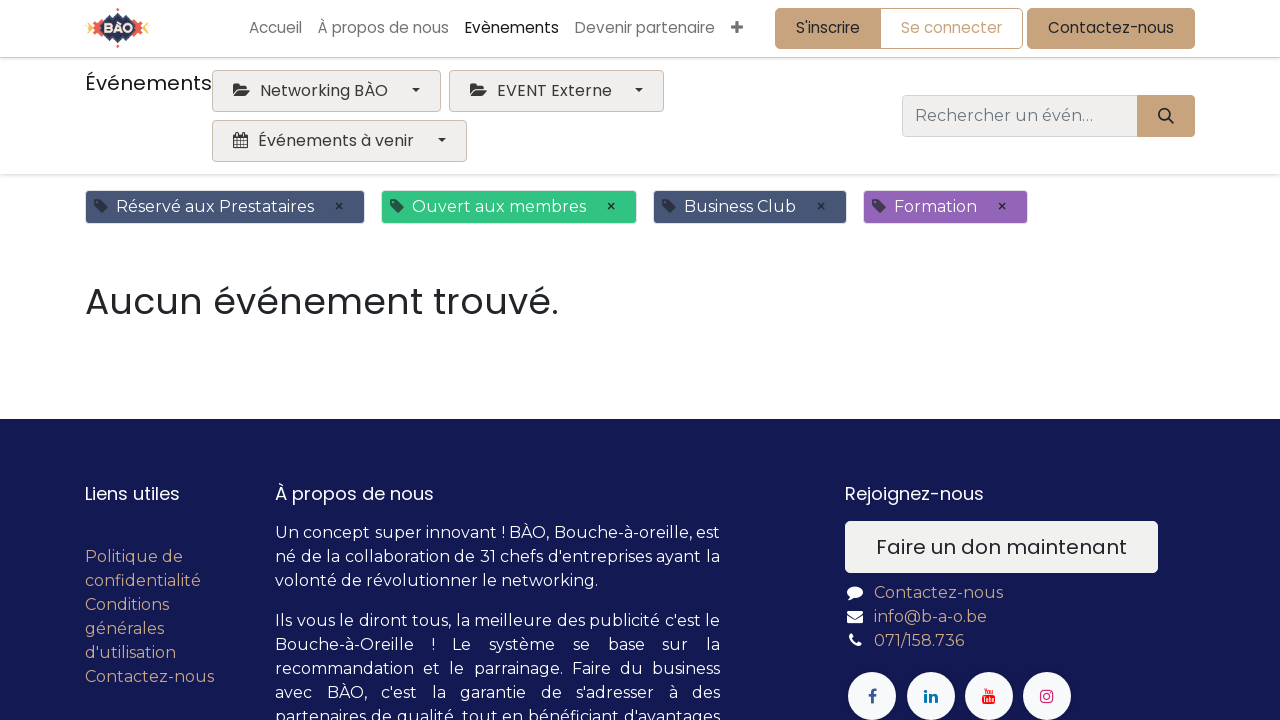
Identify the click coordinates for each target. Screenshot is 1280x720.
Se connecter (951, 27)
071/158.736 (919, 640)
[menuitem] (275, 28)
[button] (737, 28)
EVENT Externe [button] (543, 90)
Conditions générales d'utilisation (130, 628)
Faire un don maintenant (1001, 547)
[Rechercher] (1166, 116)
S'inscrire (828, 27)
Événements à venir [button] (325, 140)
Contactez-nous (1111, 27)
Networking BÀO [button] (312, 90)
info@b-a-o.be (930, 616)
